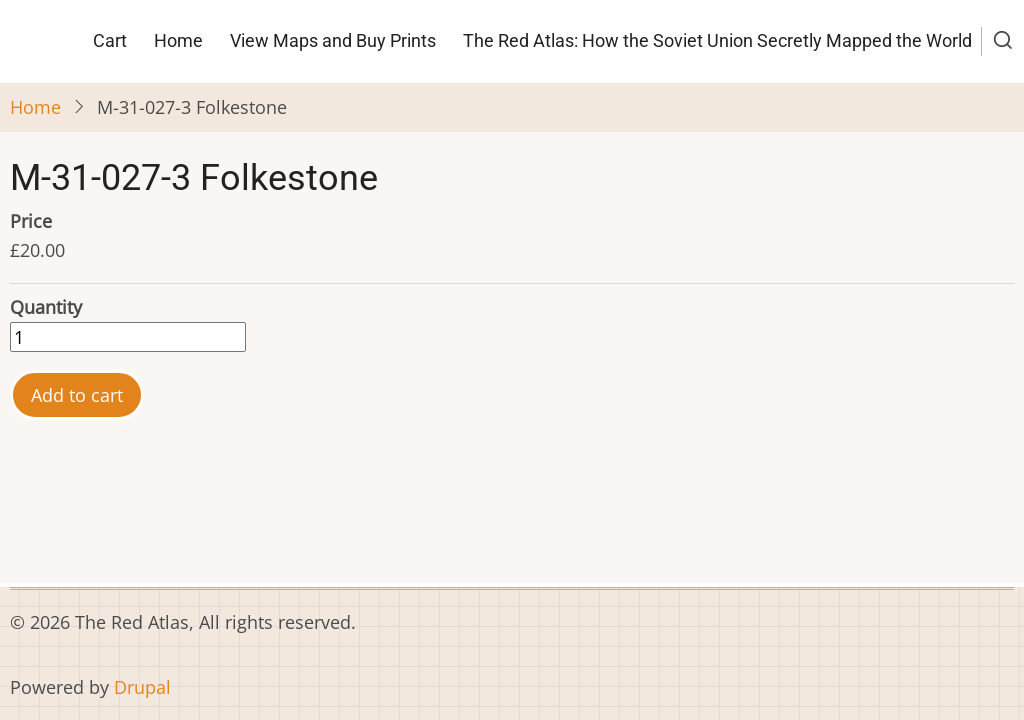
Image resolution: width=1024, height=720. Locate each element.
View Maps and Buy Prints (333, 40)
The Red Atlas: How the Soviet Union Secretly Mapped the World (717, 40)
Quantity (46, 307)
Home (178, 40)
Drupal (142, 687)
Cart (110, 40)
